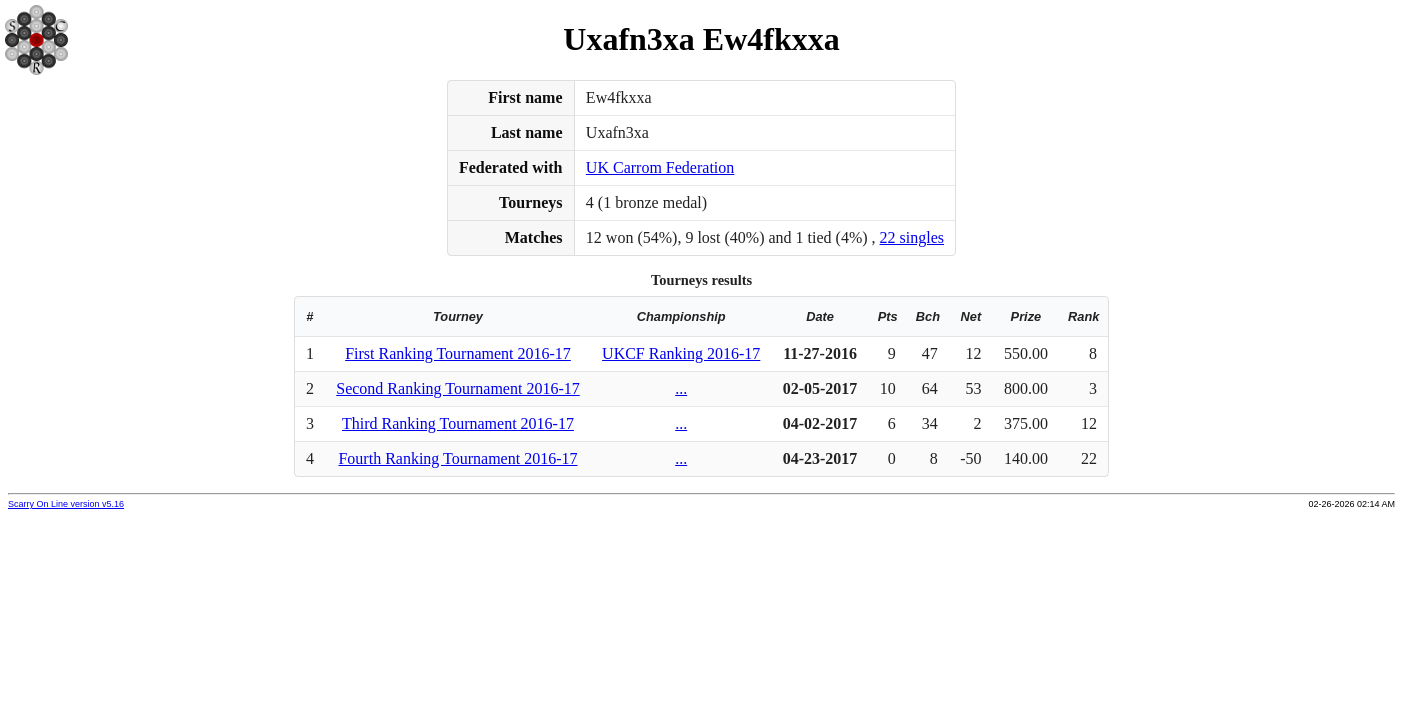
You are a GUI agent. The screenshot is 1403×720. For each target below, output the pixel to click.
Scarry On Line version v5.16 (66, 504)
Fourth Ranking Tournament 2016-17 (457, 458)
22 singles (912, 237)
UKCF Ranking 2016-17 (681, 353)
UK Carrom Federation (660, 167)
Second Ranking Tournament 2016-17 (457, 388)
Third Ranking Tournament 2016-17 (458, 423)
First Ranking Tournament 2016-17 (458, 353)
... (681, 388)
